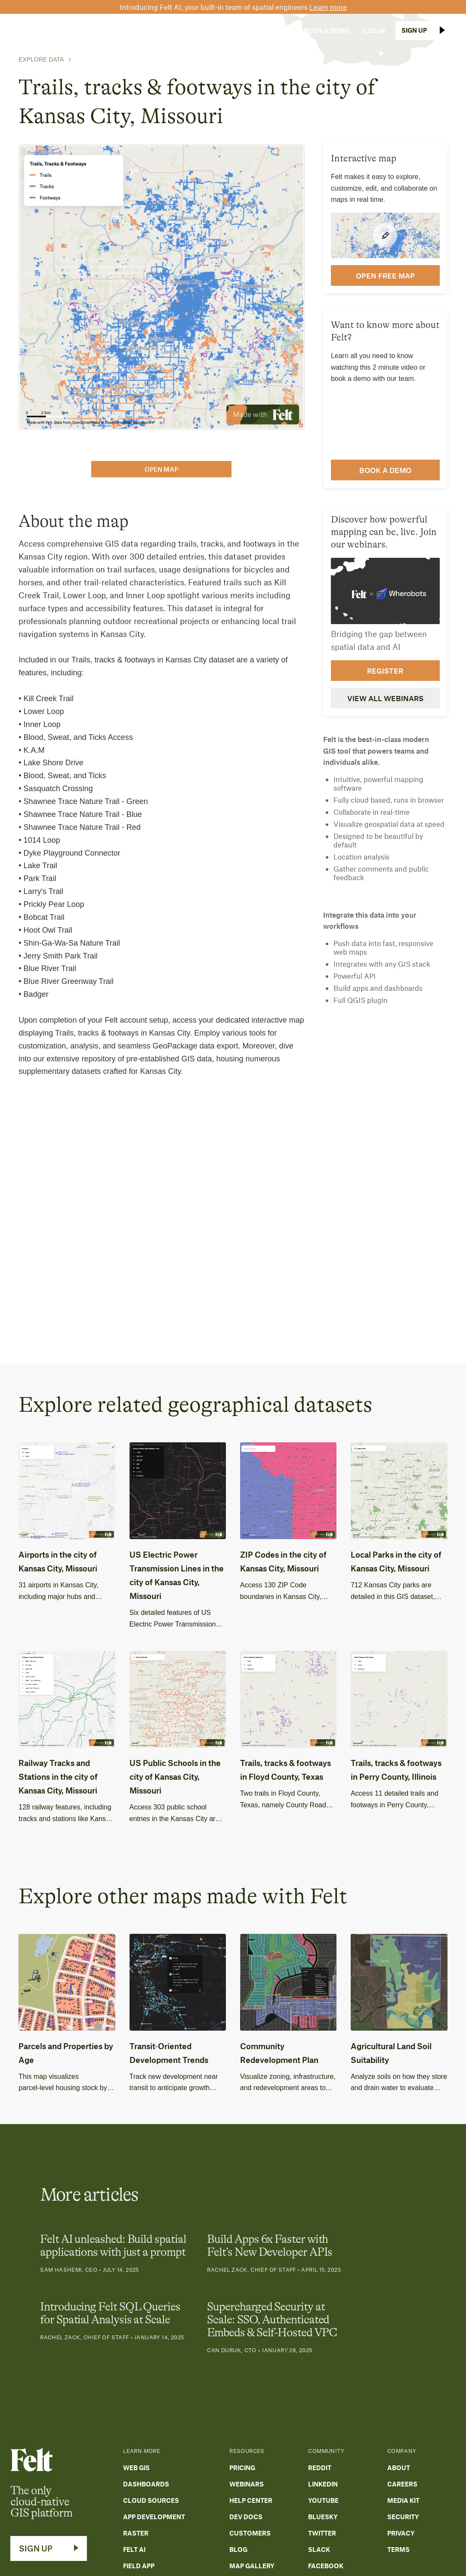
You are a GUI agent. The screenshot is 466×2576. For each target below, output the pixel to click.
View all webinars (385, 698)
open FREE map (385, 275)
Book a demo (385, 470)
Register (385, 670)
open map (161, 469)
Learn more (328, 7)
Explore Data (41, 59)
